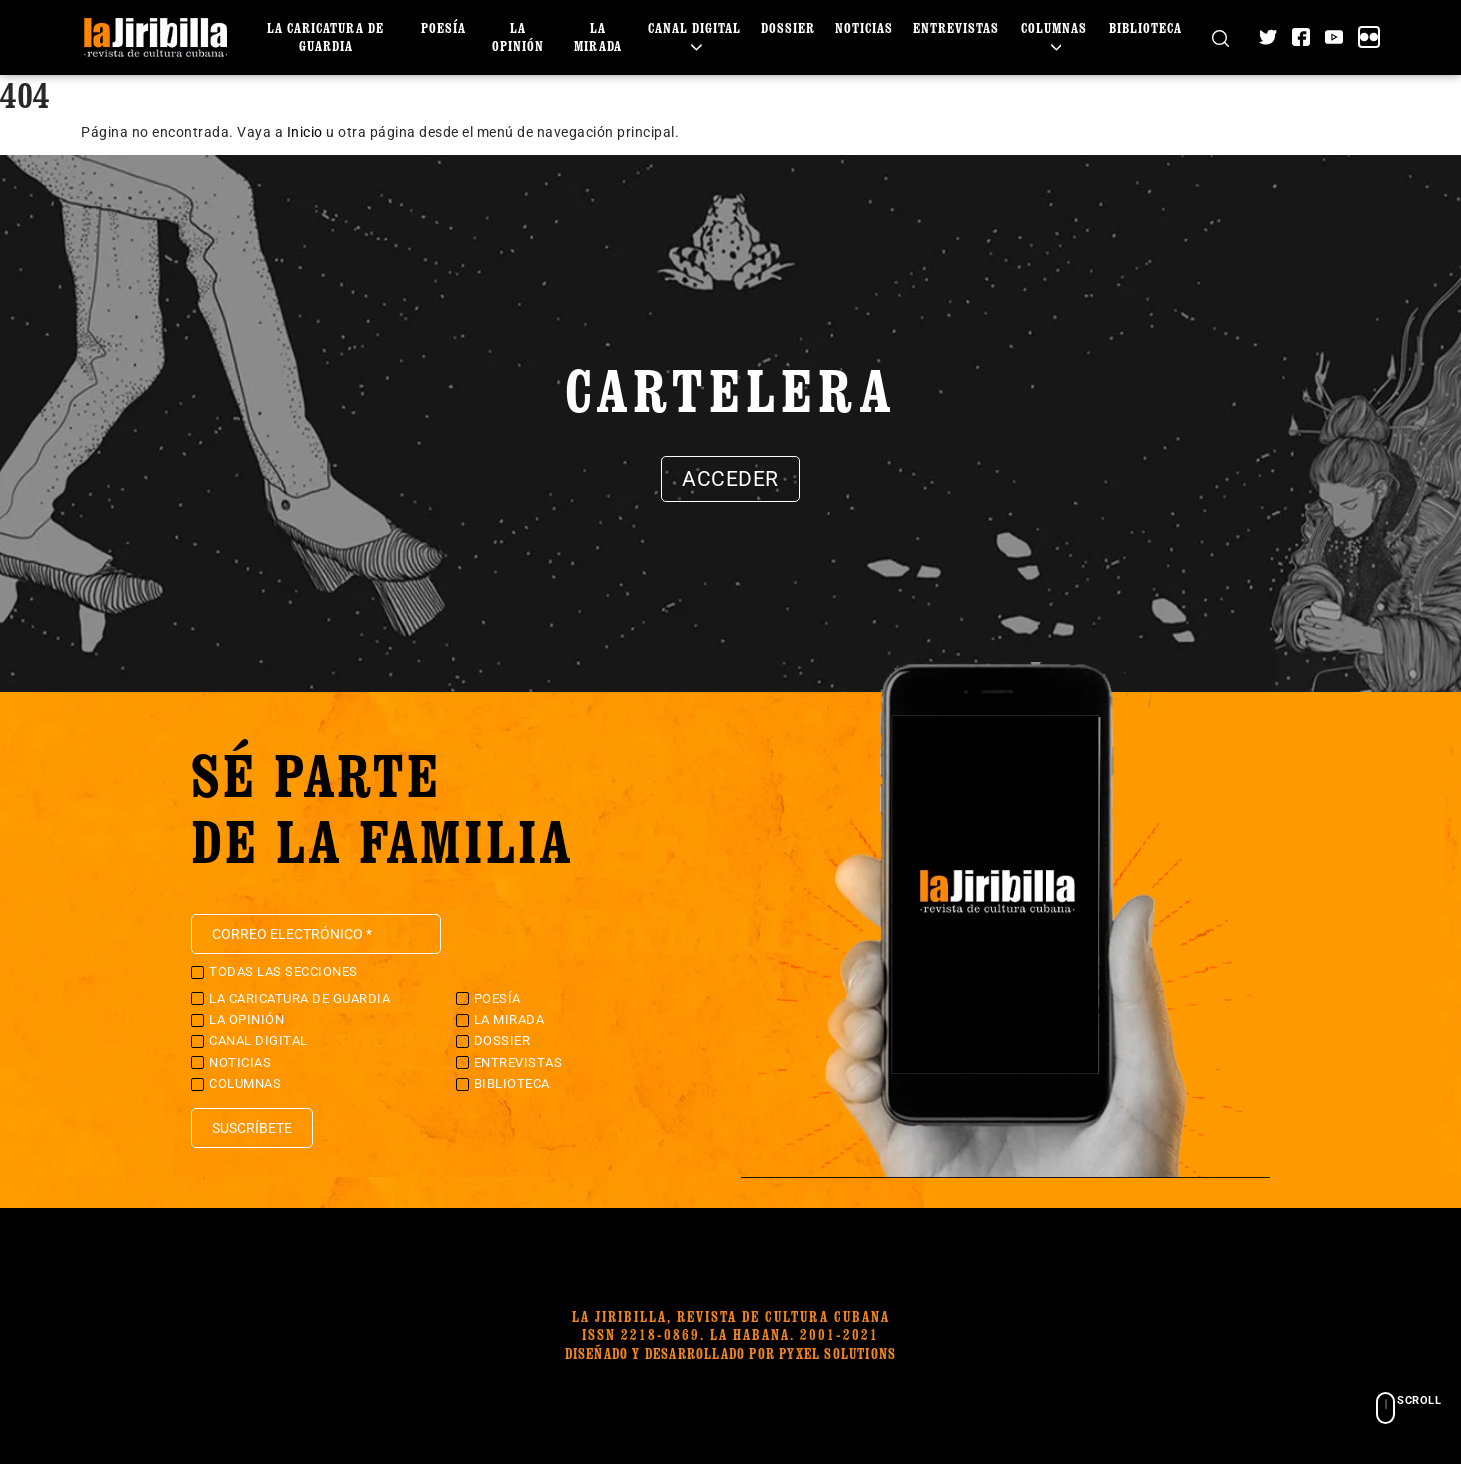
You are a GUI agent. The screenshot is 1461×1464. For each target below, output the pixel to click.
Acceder (730, 479)
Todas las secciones (283, 971)
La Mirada (598, 36)
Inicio (305, 132)
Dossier (788, 27)
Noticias (864, 27)
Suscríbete (252, 1128)
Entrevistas (956, 27)
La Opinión (518, 36)
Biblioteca (1145, 27)
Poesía (443, 27)
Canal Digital (694, 36)
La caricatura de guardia (325, 36)
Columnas (1054, 36)
